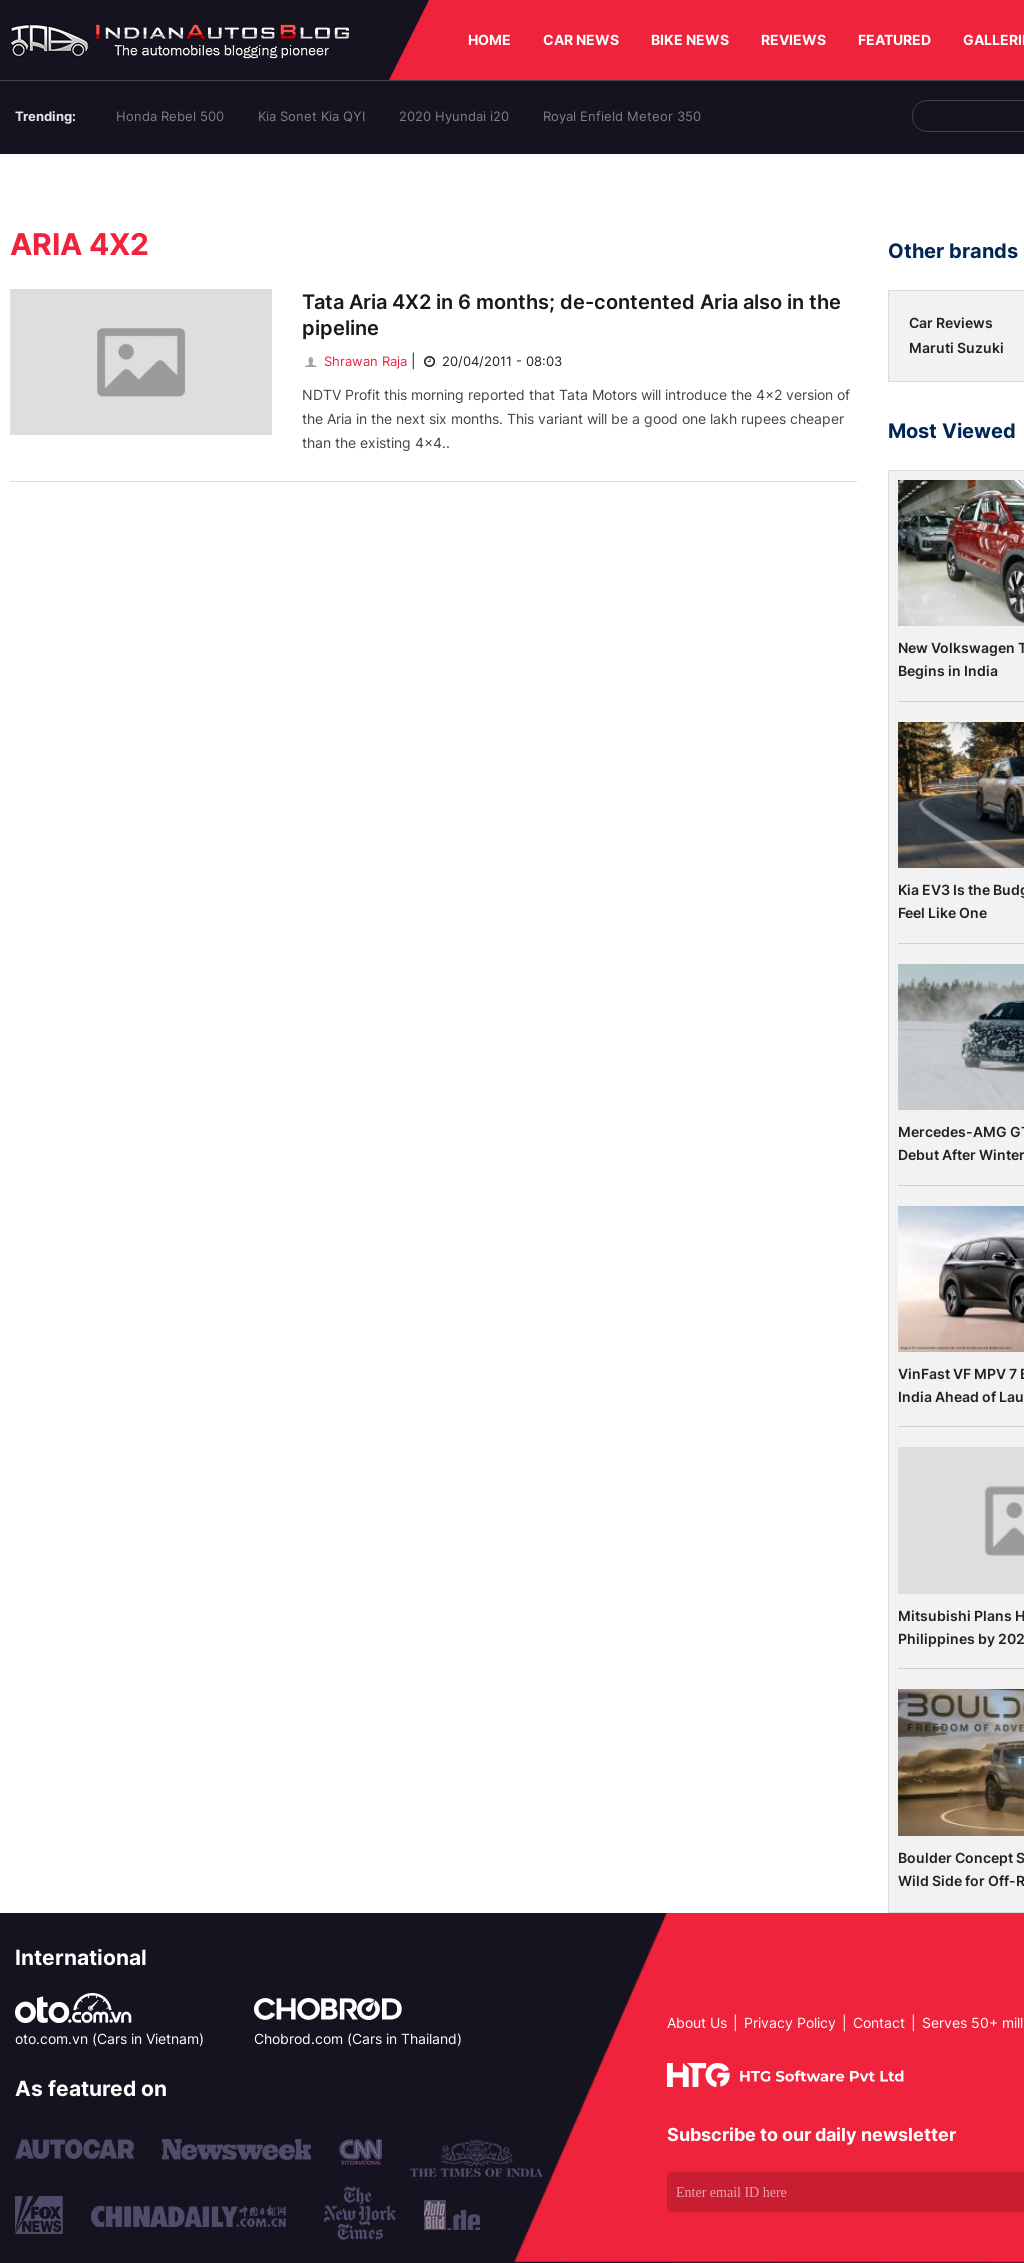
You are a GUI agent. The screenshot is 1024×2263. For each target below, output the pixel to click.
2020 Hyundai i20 (454, 116)
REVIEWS (793, 39)
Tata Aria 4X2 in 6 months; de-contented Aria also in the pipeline (571, 315)
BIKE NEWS (690, 39)
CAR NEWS (581, 39)
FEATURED (894, 39)
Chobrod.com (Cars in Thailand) (358, 2038)
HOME (489, 39)
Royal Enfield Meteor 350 (622, 116)
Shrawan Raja (354, 361)
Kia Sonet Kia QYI (311, 116)
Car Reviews (951, 322)
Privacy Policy (790, 2022)
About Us (697, 2022)
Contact (879, 2022)
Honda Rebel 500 (170, 116)
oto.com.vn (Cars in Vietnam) (109, 2038)
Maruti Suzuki (956, 347)
